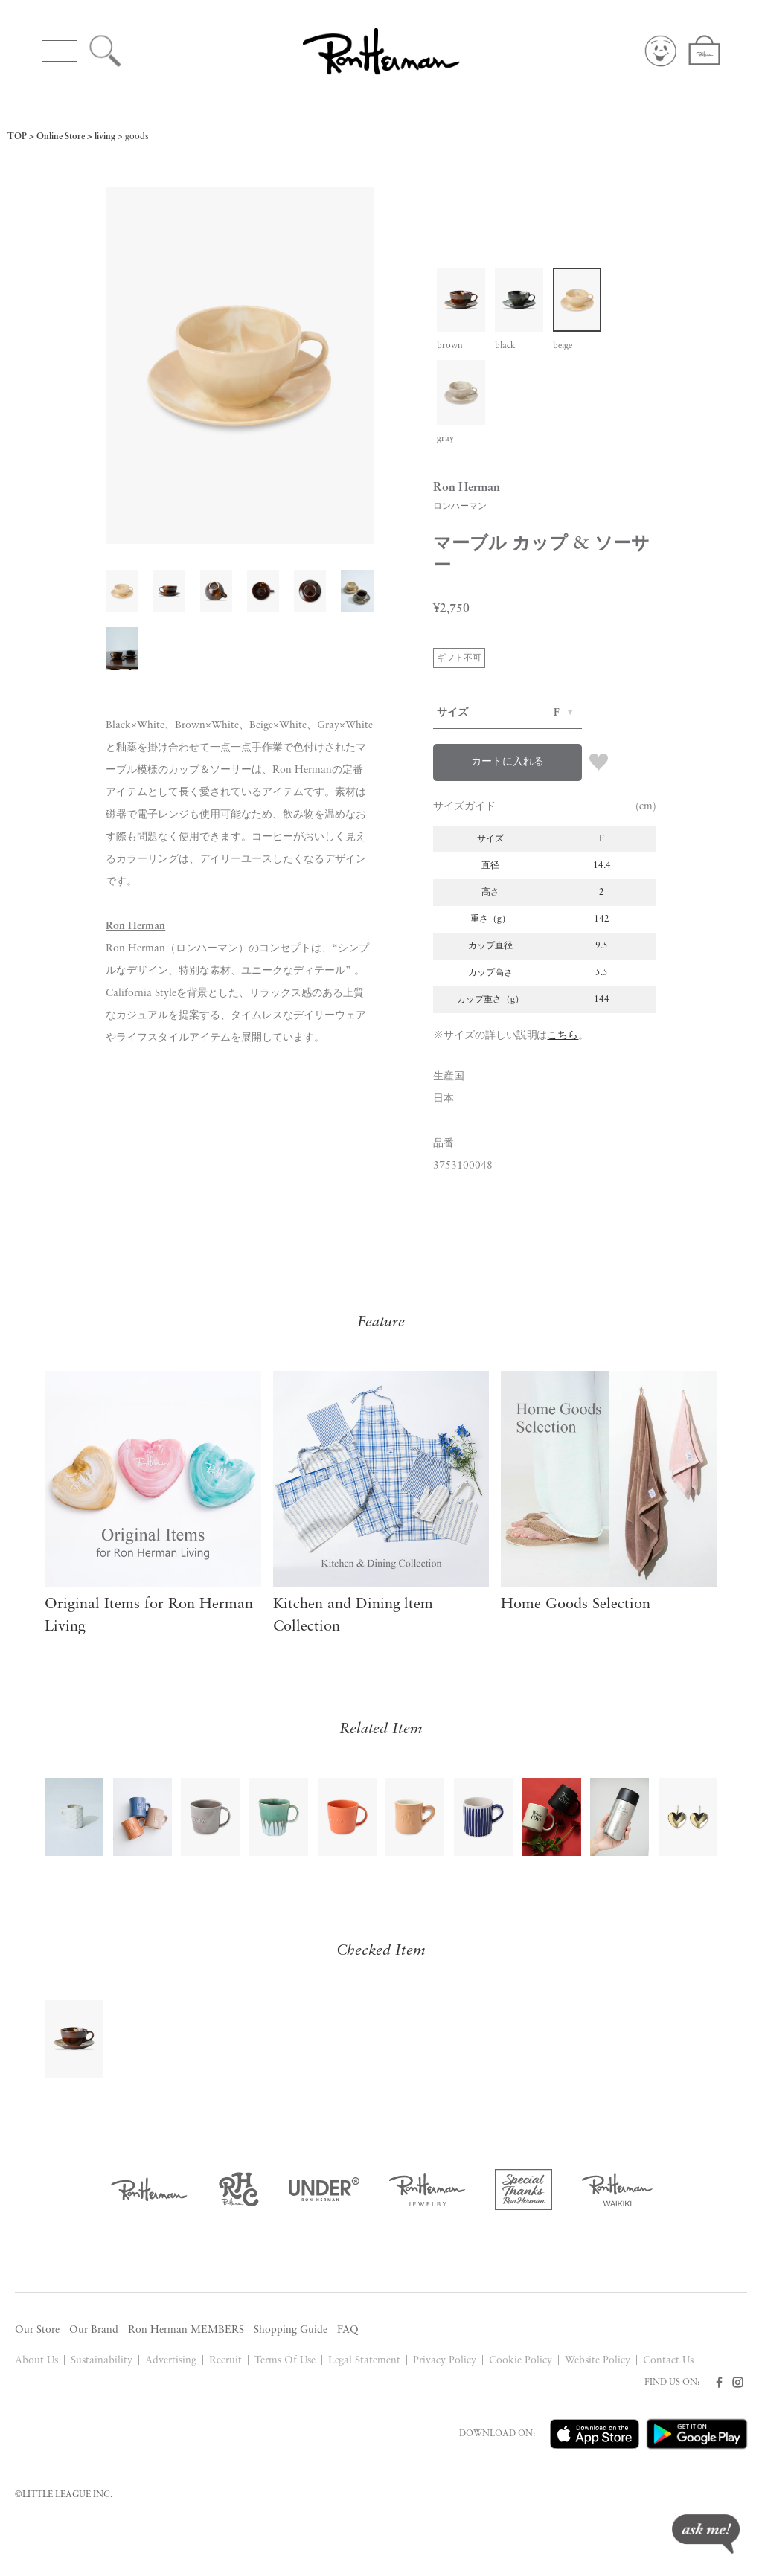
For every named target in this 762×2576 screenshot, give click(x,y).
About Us (36, 2360)
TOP (17, 136)
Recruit (225, 2360)
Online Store (60, 136)
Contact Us (668, 2360)
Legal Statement (364, 2360)
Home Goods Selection (575, 1604)
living (105, 136)
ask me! (706, 2534)
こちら (562, 1035)
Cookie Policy (520, 2360)
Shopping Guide (290, 2330)
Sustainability (101, 2360)
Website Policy (597, 2360)
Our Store (37, 2330)
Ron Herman (135, 926)
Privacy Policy (444, 2360)
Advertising (170, 2360)
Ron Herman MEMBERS (186, 2330)
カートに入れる (507, 762)
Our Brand (93, 2330)
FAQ (348, 2330)
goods (137, 136)
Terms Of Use (285, 2360)
